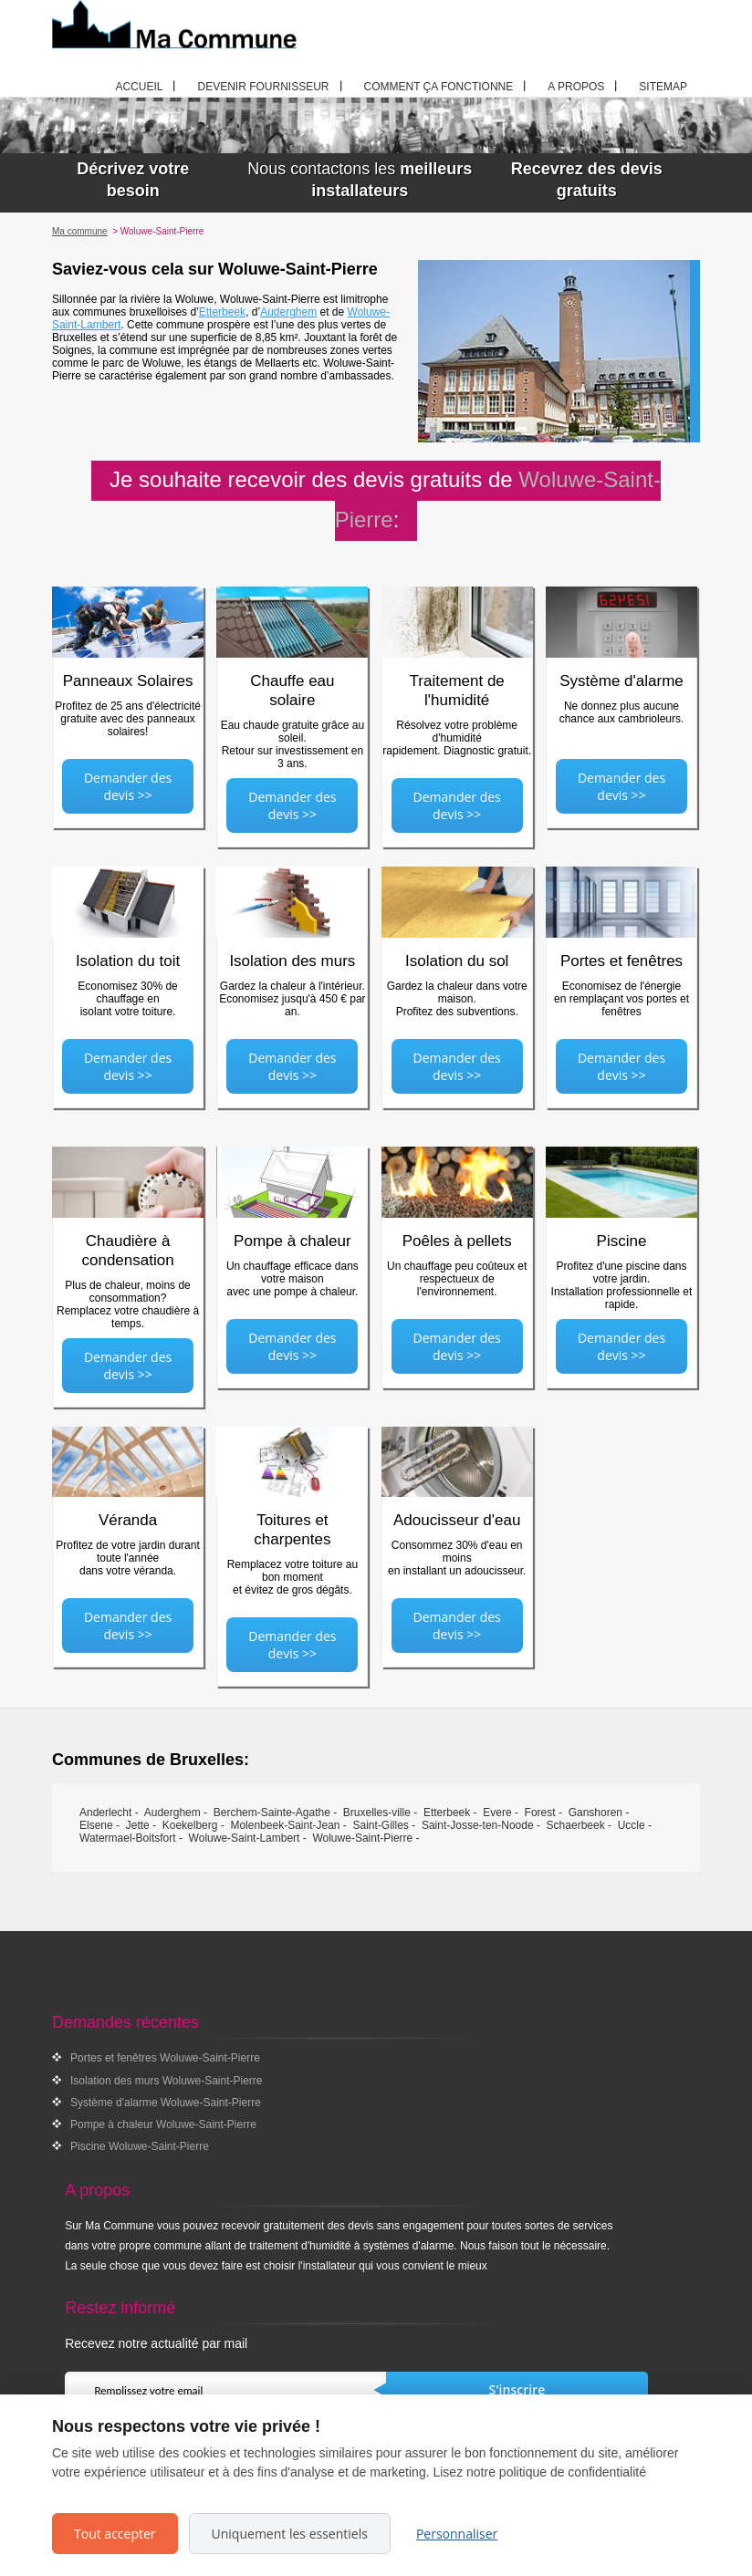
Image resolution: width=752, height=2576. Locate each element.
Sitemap (663, 86)
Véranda (128, 1520)
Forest (540, 1812)
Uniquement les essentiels (290, 2533)
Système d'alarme (621, 681)
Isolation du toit (128, 961)
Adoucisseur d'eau (456, 1520)
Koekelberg (190, 1825)
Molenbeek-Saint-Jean (284, 1825)
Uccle (631, 1825)
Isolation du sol (456, 961)
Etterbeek (222, 312)
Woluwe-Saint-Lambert (244, 1838)
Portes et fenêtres (621, 961)
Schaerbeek (576, 1825)
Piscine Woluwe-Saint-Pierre (139, 2146)
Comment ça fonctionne (439, 86)
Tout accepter (115, 2533)
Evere (497, 1812)
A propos (576, 86)
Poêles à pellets (457, 1241)
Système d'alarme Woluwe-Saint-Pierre (165, 2102)
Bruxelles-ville (377, 1812)
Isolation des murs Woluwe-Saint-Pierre (166, 2080)
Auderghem (288, 312)
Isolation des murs (292, 961)
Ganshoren (595, 1812)
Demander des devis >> (128, 786)
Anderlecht (105, 1812)
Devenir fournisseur (263, 86)
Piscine (622, 1241)
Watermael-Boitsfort (127, 1838)
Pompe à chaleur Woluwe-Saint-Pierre (163, 2124)
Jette (138, 1825)
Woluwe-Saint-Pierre (362, 1838)
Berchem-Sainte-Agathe (272, 1812)
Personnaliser (456, 2533)
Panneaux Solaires (128, 681)
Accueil (138, 86)
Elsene (96, 1825)
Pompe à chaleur (292, 1241)
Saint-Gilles (381, 1825)
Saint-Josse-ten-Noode (478, 1825)
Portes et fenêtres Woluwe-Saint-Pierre (165, 2057)
